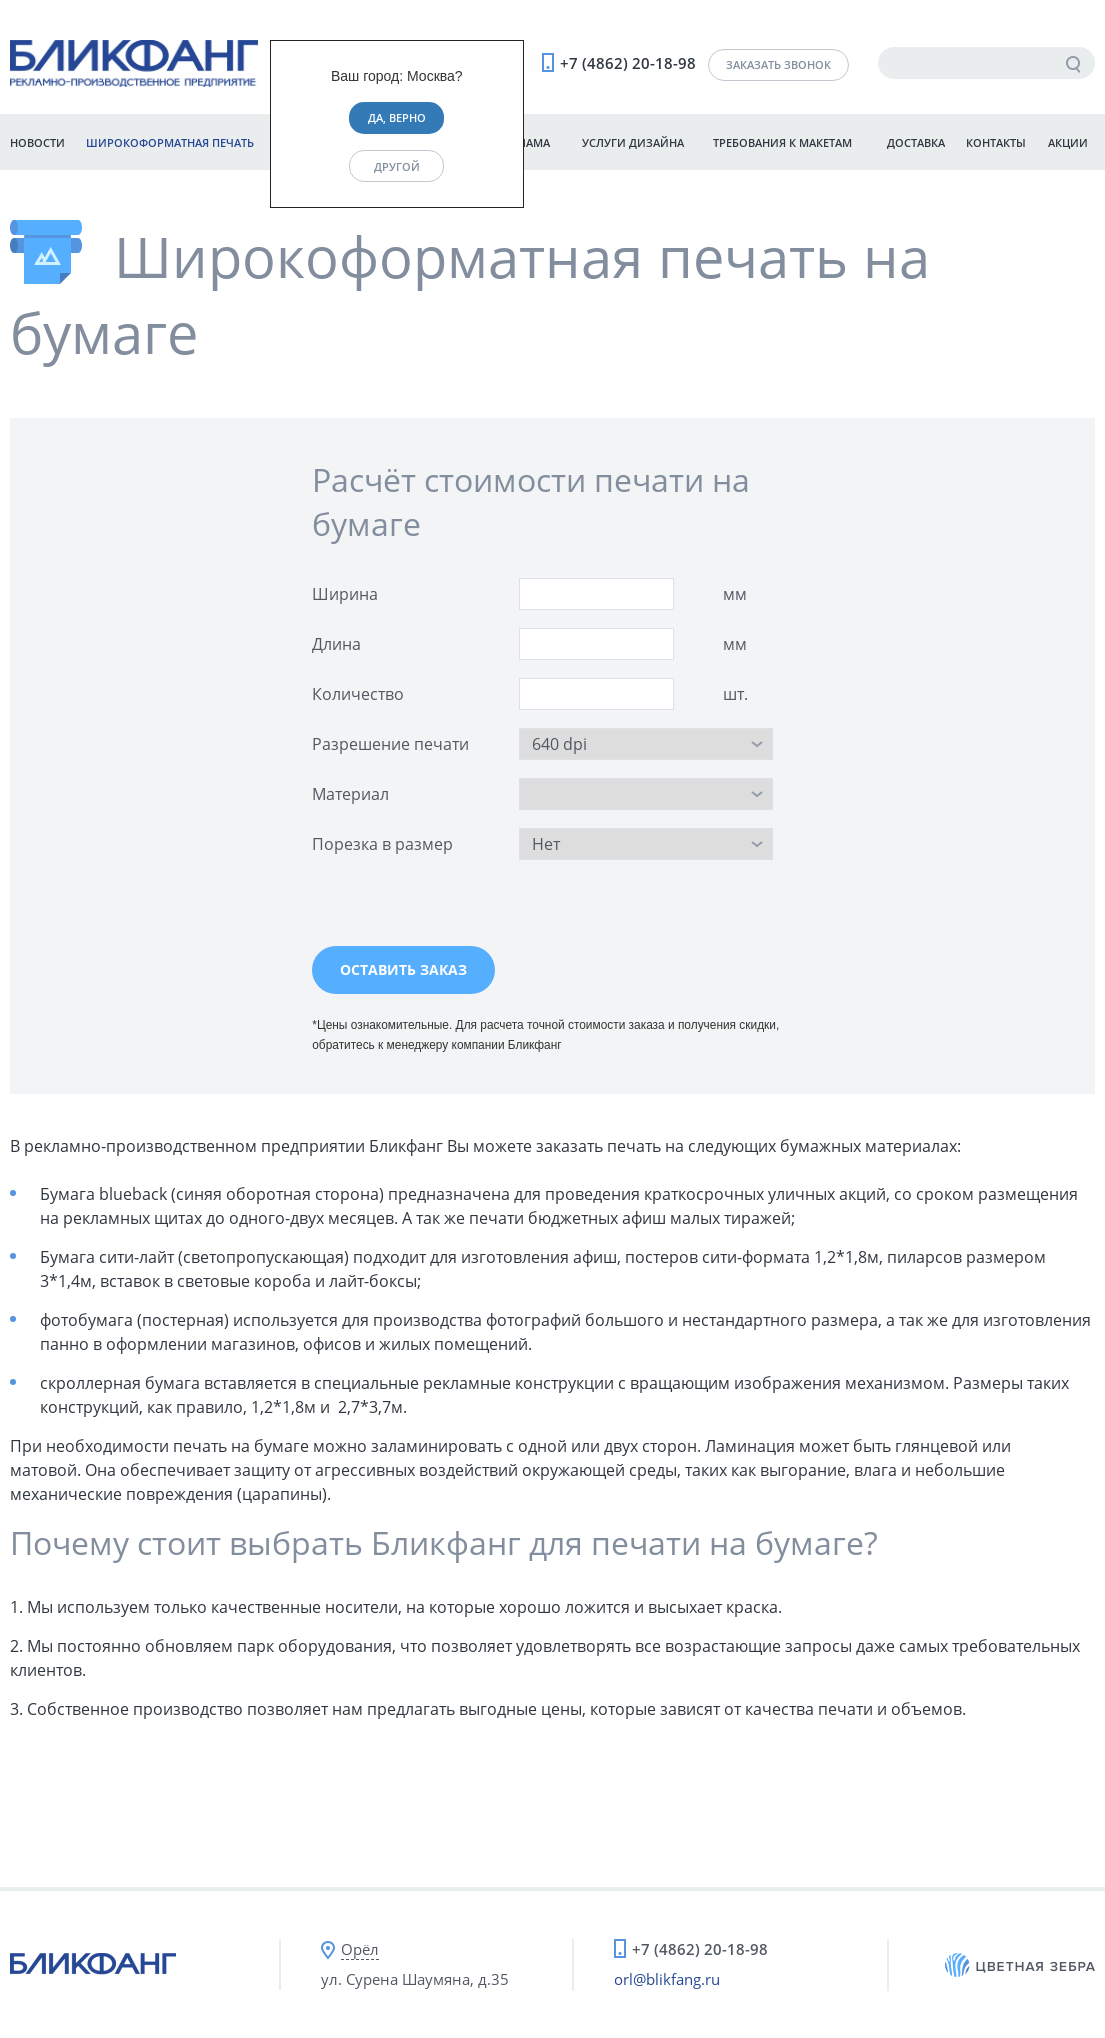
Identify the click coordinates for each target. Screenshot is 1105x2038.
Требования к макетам (782, 142)
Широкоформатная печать (170, 142)
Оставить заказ (403, 969)
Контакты (996, 142)
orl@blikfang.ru (667, 1979)
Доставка (916, 142)
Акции (1068, 142)
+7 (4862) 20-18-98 (628, 63)
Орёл (360, 1949)
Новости (37, 142)
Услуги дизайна (633, 142)
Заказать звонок (778, 64)
